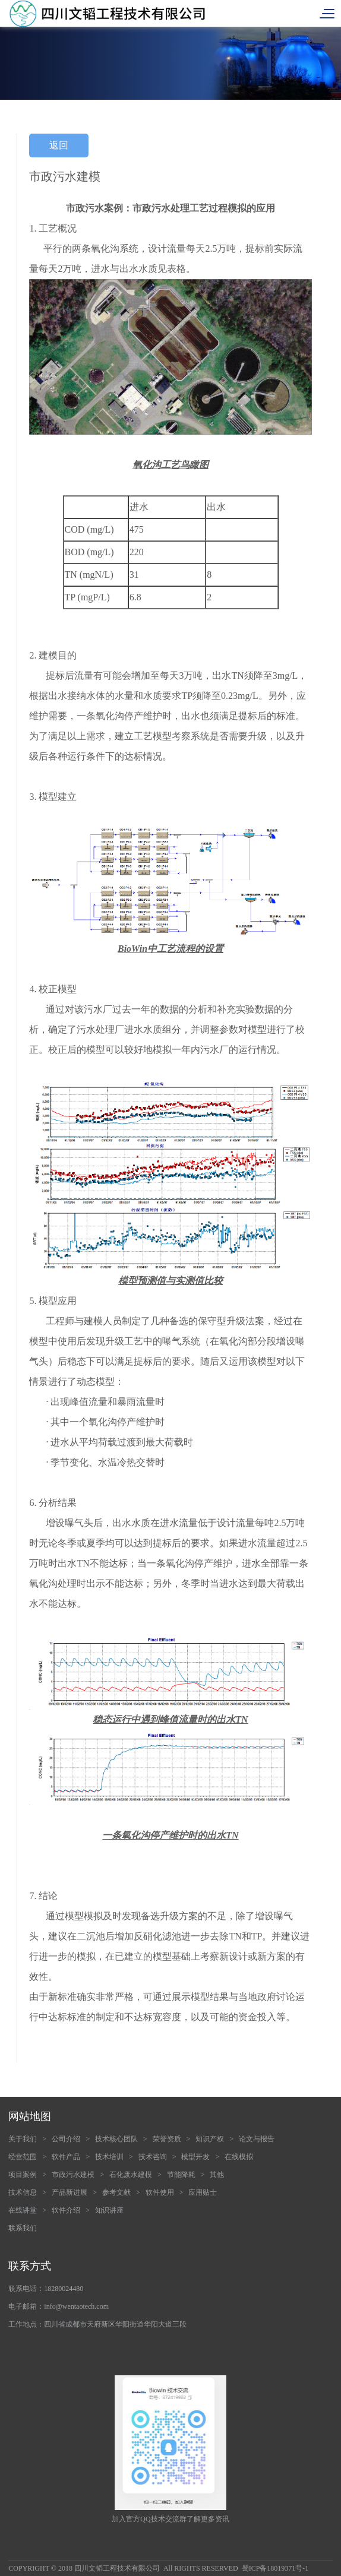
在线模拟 (239, 2157)
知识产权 (209, 2139)
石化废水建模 (130, 2174)
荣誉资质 (167, 2139)
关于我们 (22, 2139)
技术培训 (109, 2157)
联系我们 (22, 2228)
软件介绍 (66, 2210)
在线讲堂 (22, 2210)
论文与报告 (256, 2139)
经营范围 (22, 2157)
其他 (217, 2174)
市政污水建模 (73, 2174)
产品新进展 (69, 2192)
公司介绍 (66, 2139)
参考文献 (116, 2192)
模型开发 (195, 2157)
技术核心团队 (116, 2139)
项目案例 (22, 2174)
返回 (58, 145)
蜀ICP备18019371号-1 (275, 2568)
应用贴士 (202, 2192)
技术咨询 (152, 2157)
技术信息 (22, 2192)
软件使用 (160, 2192)
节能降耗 (181, 2174)
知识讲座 (109, 2210)
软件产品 (66, 2157)
